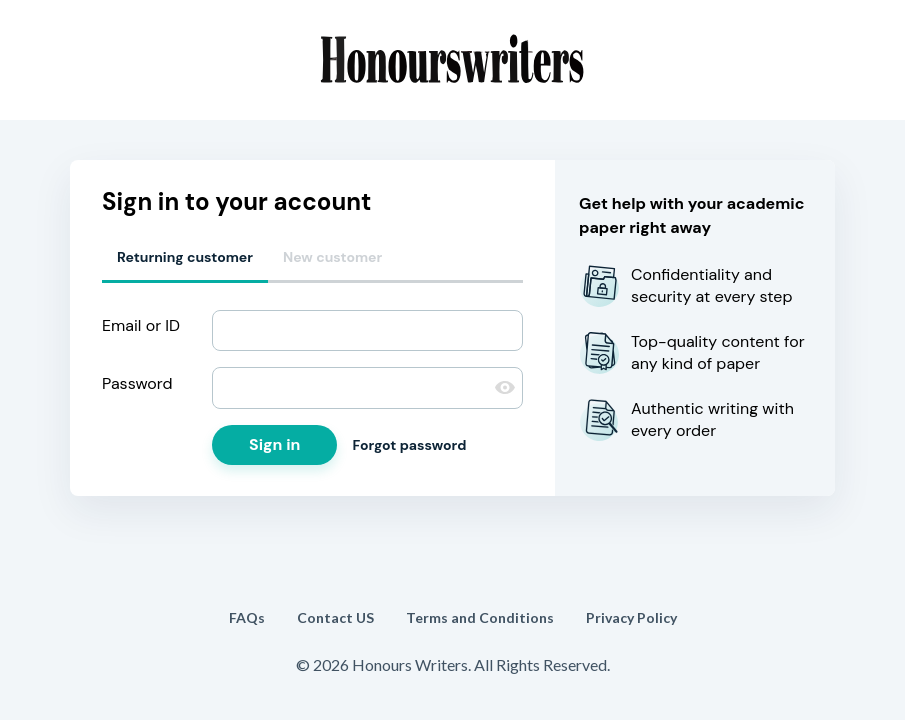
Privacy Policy (631, 617)
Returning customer (185, 257)
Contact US (335, 617)
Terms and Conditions (480, 617)
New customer (332, 257)
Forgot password (409, 445)
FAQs (247, 617)
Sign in (274, 444)
